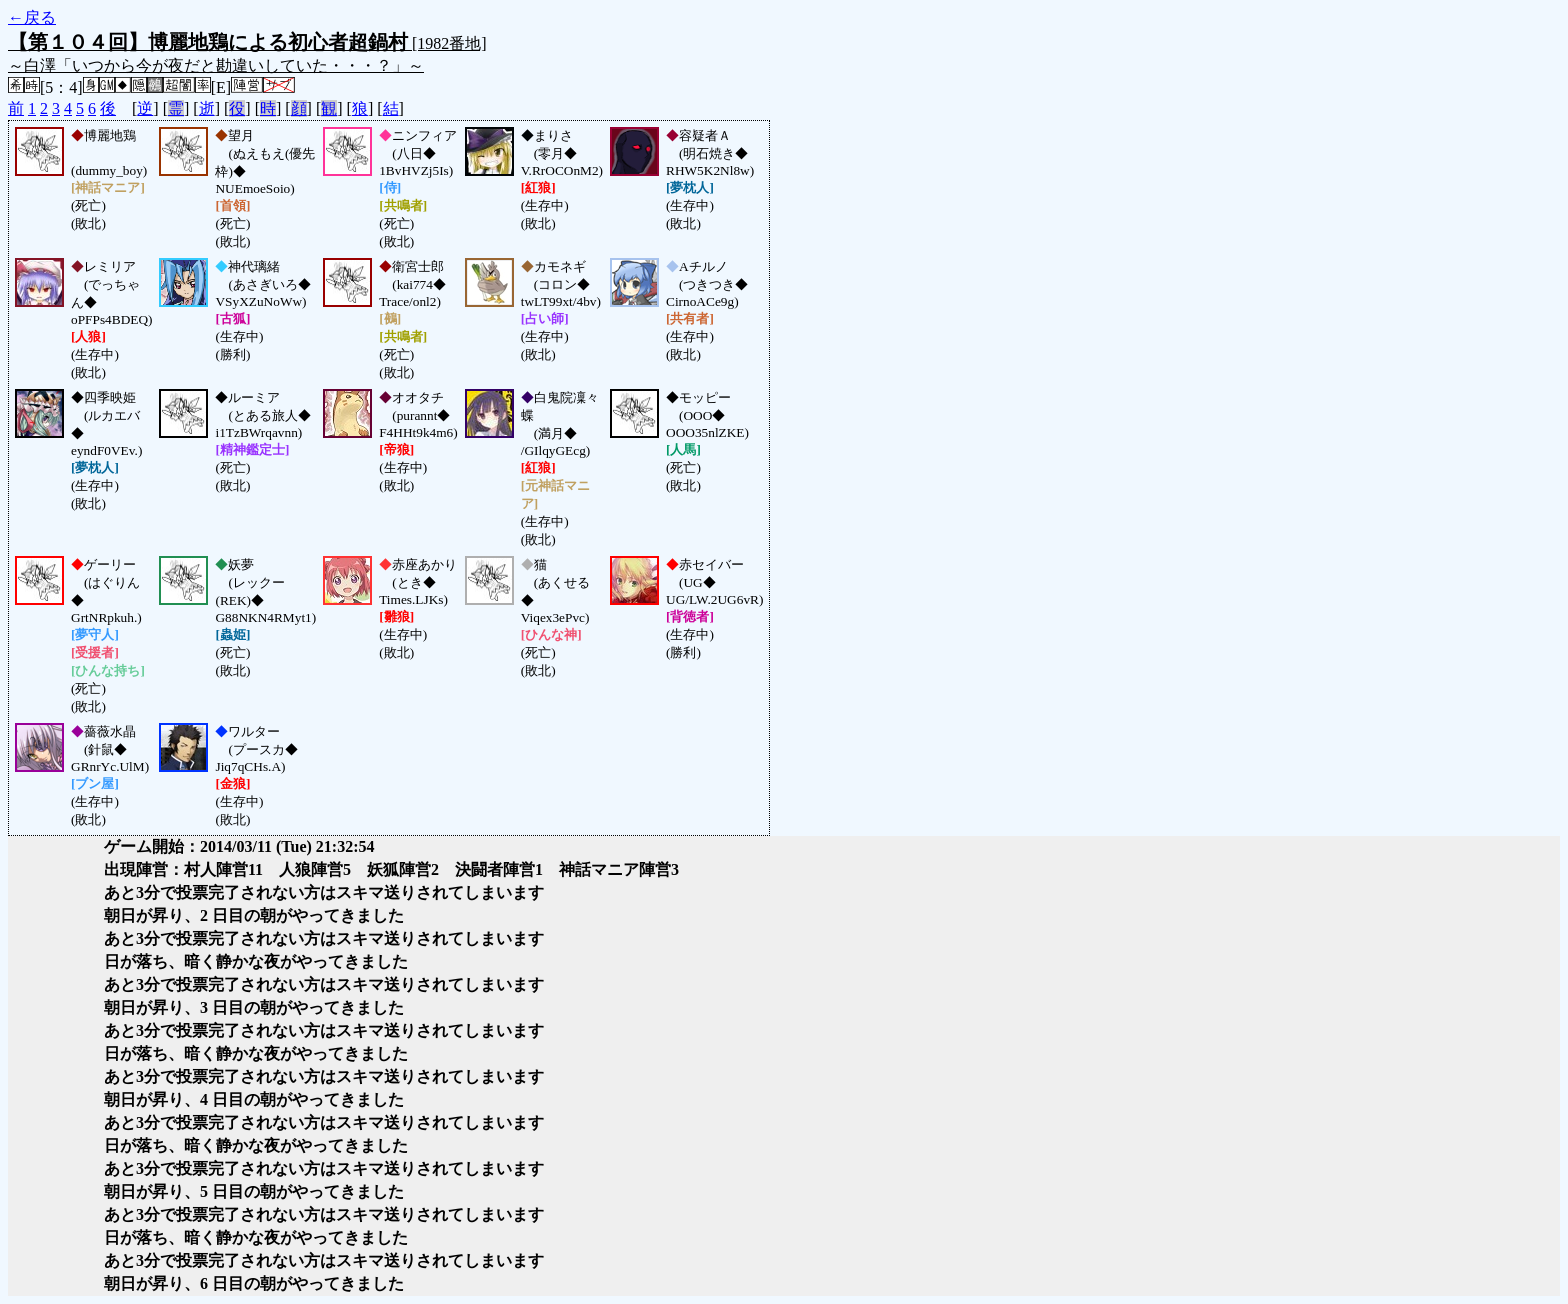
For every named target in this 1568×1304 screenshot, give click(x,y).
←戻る (32, 17)
